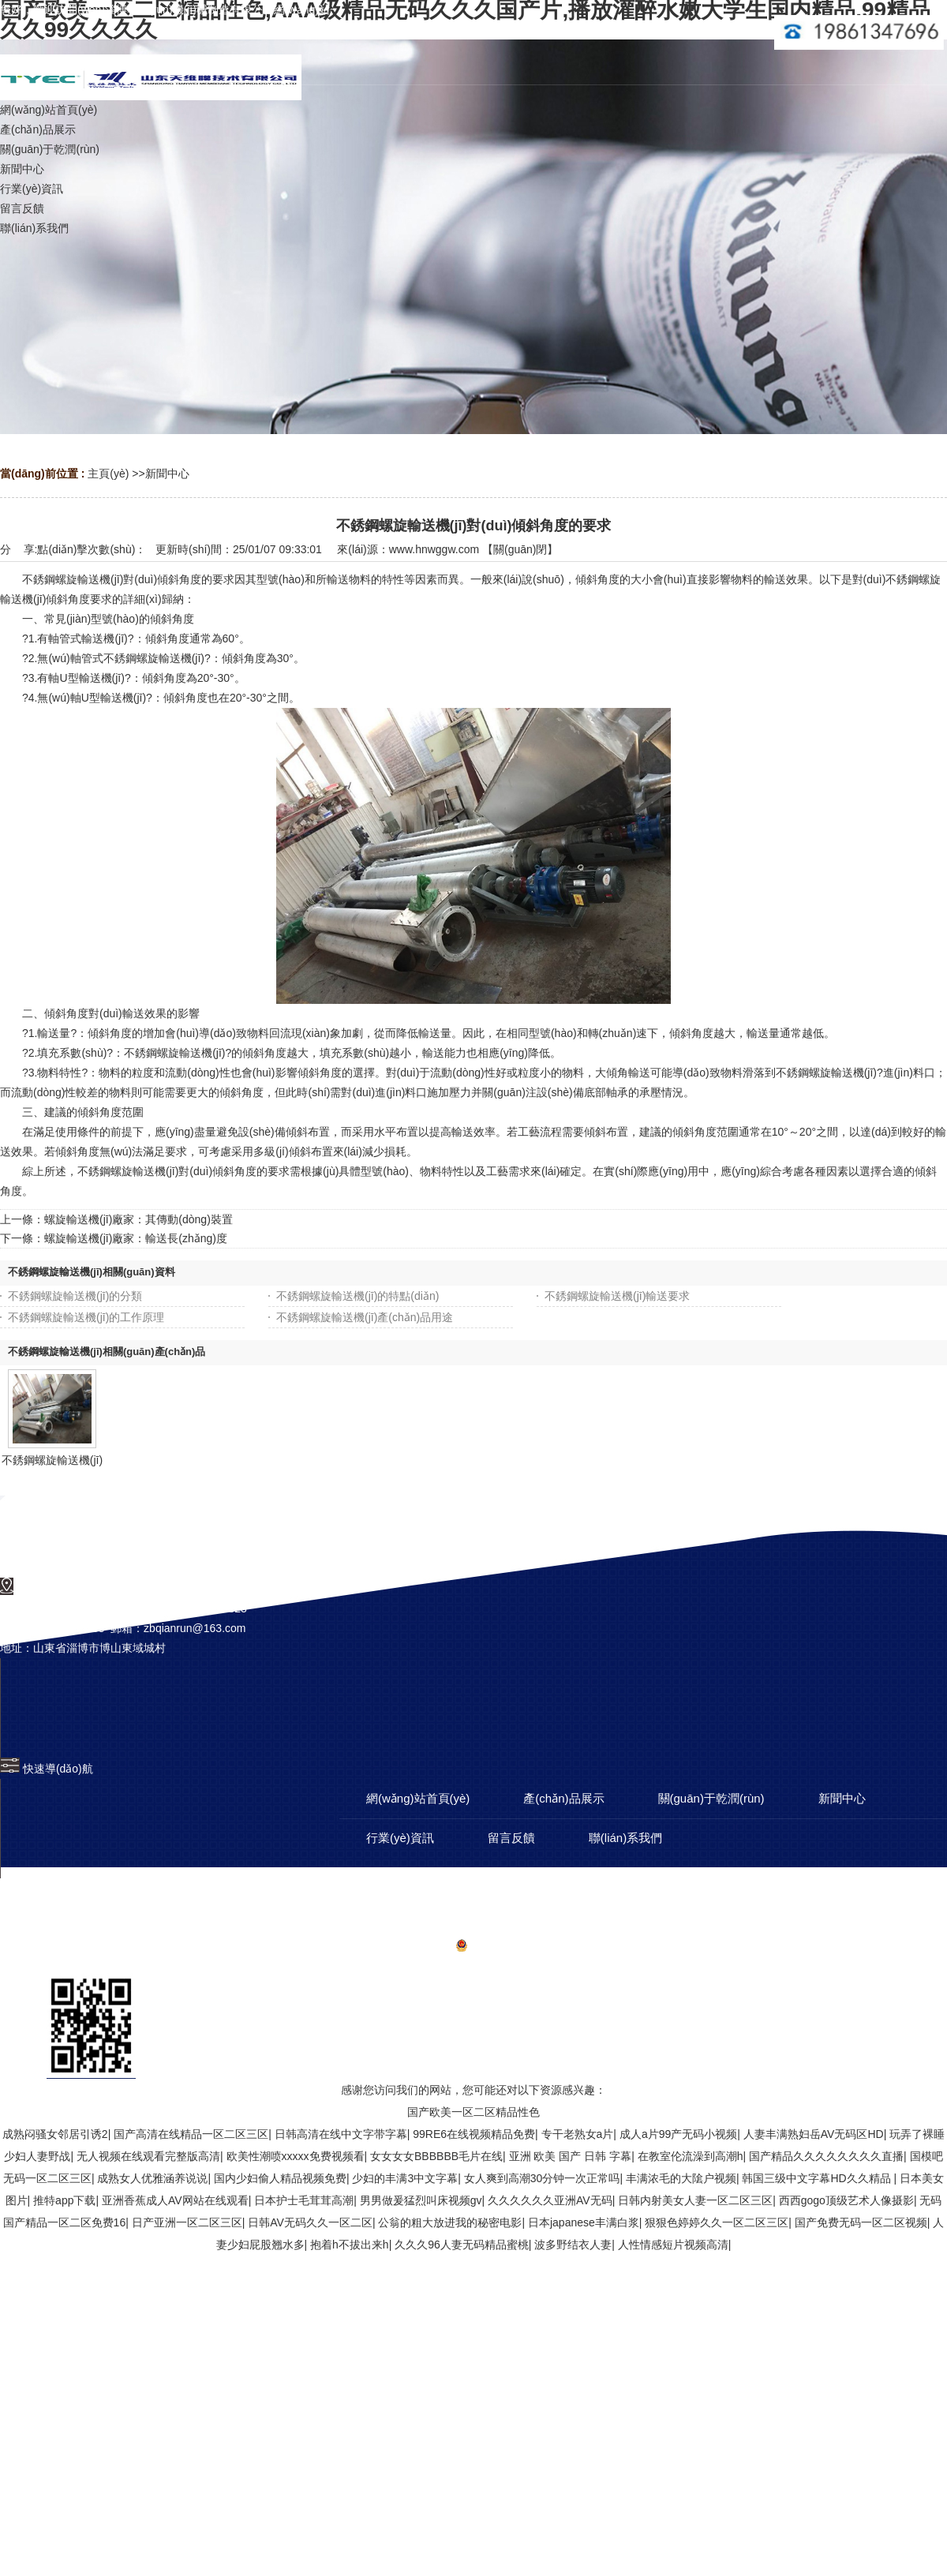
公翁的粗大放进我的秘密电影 (450, 2222)
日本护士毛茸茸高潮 (304, 2200)
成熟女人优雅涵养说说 (152, 2178)
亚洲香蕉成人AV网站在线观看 (175, 2200)
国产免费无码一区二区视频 (861, 2222)
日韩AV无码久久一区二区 (310, 2222)
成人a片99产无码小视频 (678, 2134)
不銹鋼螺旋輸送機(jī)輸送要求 (617, 1296)
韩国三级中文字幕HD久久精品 (817, 2178)
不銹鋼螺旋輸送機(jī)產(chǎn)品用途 (364, 1317)
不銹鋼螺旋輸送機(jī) (52, 1460)
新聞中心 (167, 473)
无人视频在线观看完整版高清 (148, 2156)
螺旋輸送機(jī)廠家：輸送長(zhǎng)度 (135, 1238)
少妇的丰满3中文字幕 (405, 2178)
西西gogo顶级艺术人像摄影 (846, 2200)
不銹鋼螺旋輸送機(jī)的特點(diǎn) (357, 1296)
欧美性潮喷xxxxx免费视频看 (295, 2156)
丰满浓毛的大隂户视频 (681, 2178)
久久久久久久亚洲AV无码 (550, 2200)
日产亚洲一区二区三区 (187, 2222)
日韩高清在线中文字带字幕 (341, 2134)
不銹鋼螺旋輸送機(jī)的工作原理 (86, 1317)
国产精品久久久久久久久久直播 (826, 2156)
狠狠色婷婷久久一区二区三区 (716, 2222)
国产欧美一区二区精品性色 (473, 2112)
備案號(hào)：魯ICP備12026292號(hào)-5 (564, 1947)
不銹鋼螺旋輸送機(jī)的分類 (75, 1296)
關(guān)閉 (520, 549)
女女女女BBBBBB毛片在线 (436, 2156)
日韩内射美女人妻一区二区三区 (695, 2200)
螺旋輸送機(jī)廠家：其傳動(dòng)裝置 (138, 1219)
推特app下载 (64, 2200)
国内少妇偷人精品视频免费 (280, 2178)
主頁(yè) (108, 473)
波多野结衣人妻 (573, 2244)
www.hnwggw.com (434, 549)
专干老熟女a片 (577, 2134)
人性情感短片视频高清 (673, 2244)
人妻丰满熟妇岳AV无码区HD (813, 2134)
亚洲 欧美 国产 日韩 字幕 (570, 2156)
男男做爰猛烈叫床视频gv (421, 2200)
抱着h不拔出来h (349, 2244)
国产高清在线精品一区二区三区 (191, 2134)
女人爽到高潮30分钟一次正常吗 (542, 2178)
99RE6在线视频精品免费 (474, 2134)
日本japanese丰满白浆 (583, 2222)
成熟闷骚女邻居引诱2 (55, 2134)
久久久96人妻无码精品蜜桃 (462, 2244)
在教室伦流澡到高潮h (690, 2156)
